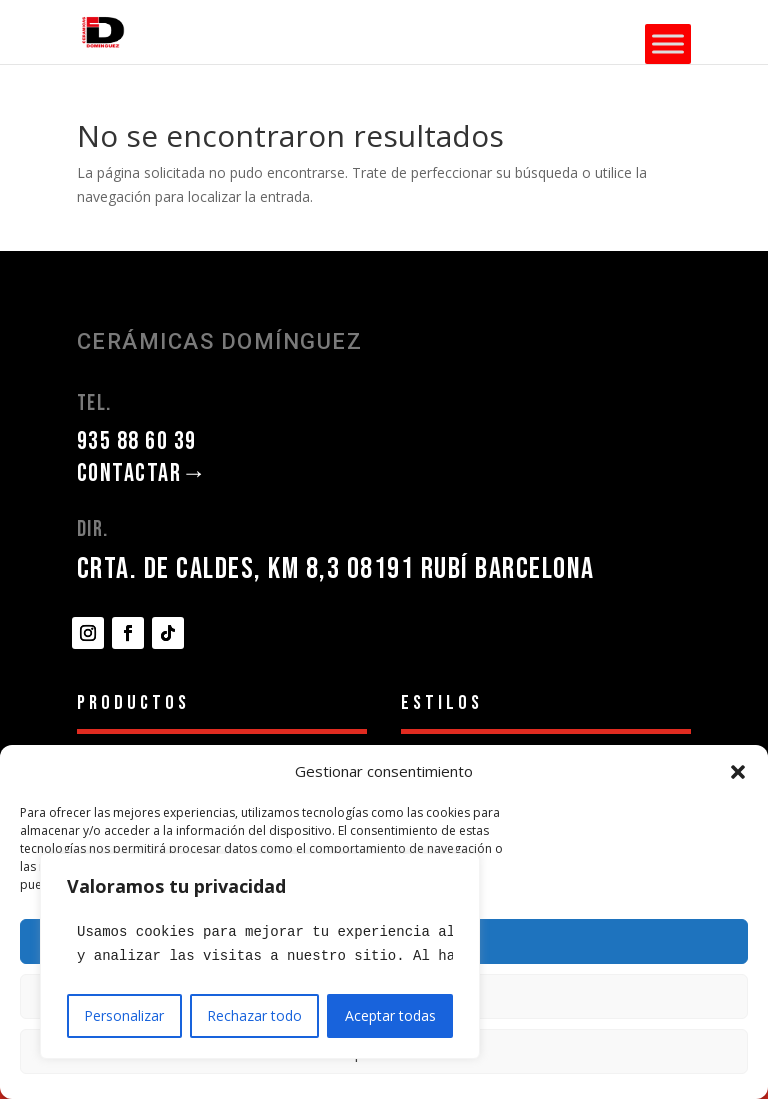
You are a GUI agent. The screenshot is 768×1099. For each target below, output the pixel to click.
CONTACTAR (142, 473)
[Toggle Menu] (668, 43)
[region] (260, 956)
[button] (738, 772)
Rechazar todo (254, 1015)
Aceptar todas (390, 1015)
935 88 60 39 (137, 441)
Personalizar (124, 1015)
